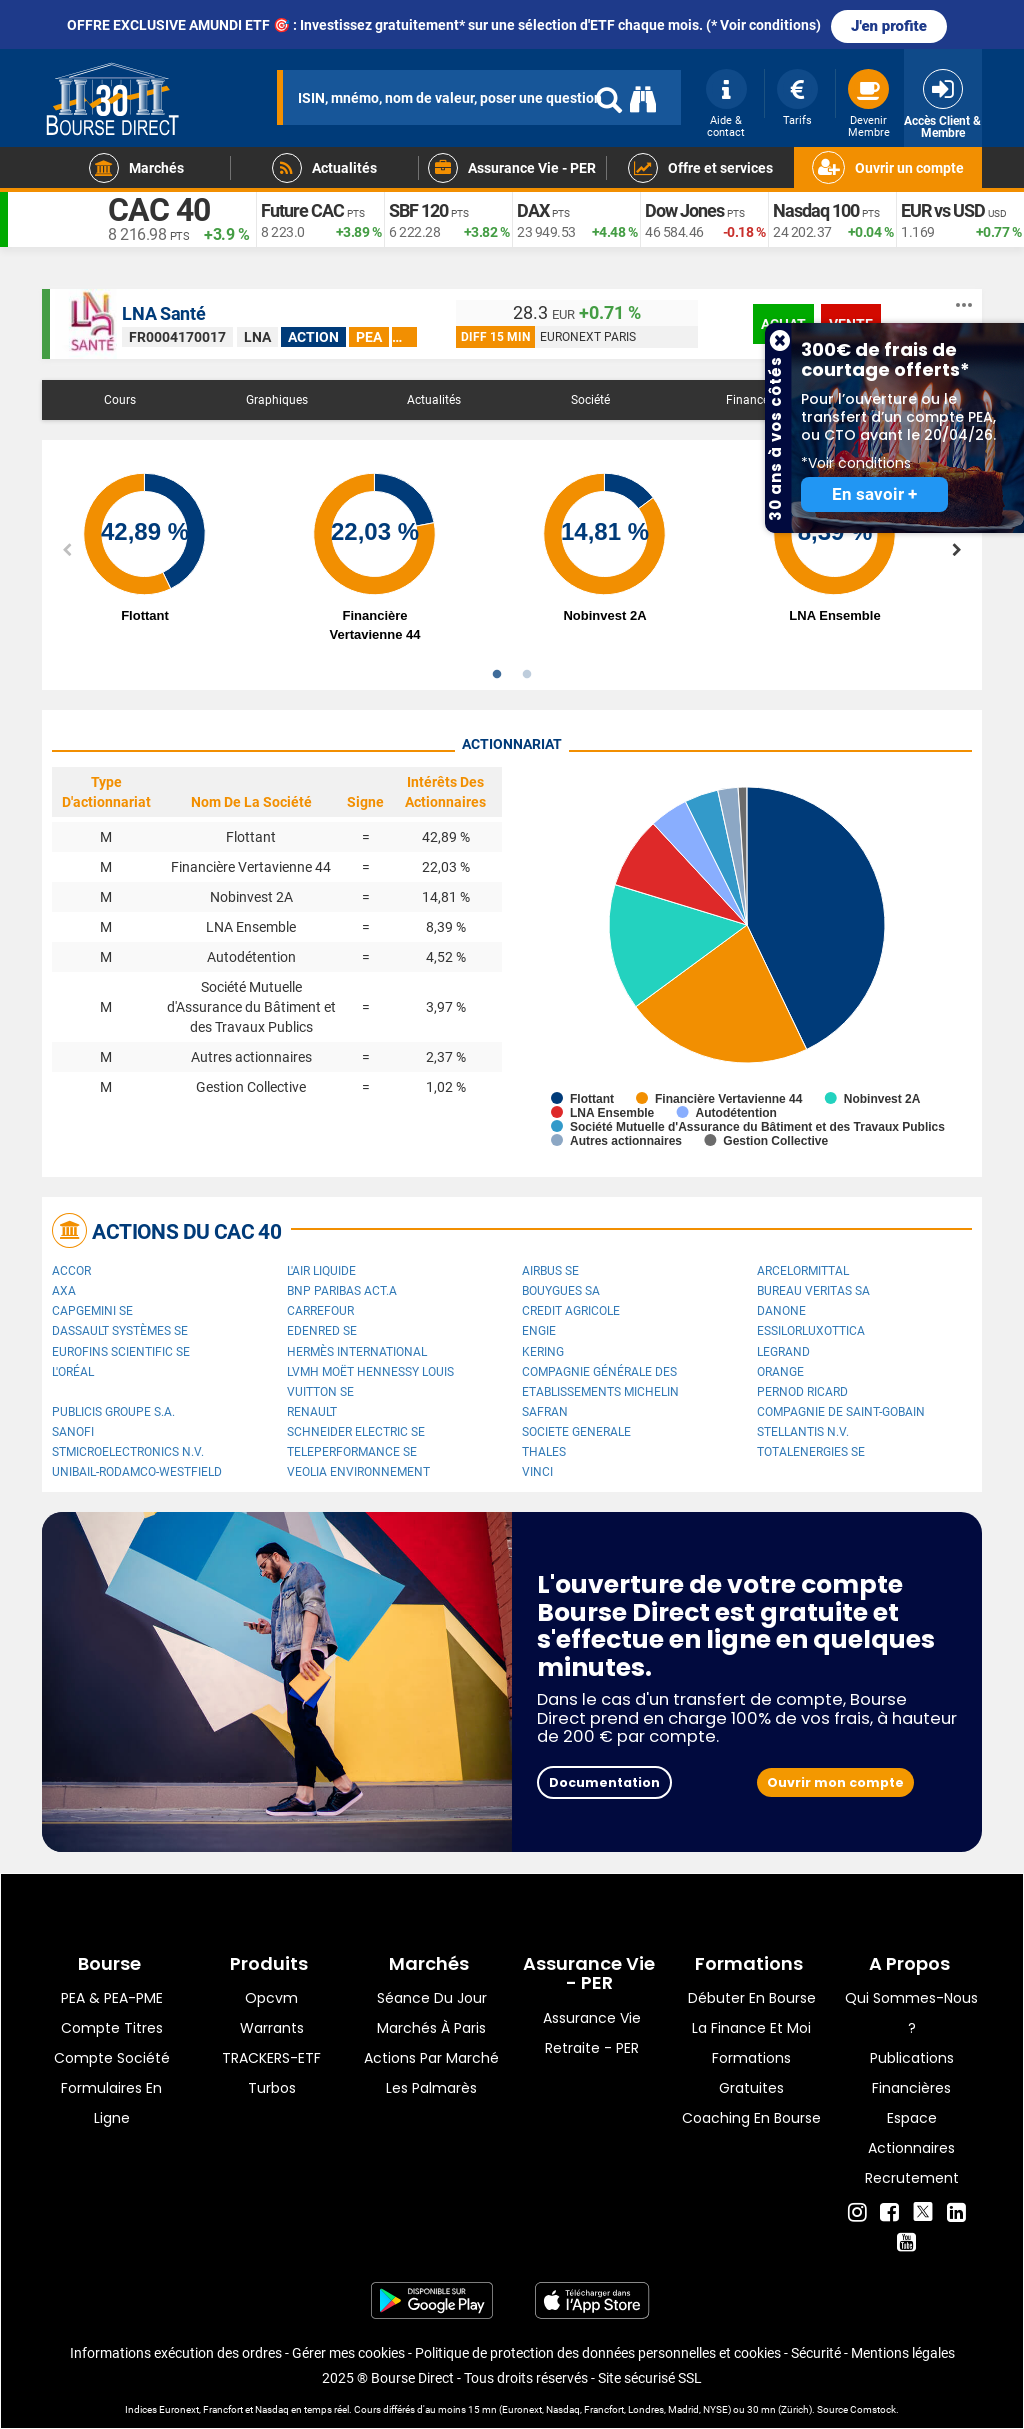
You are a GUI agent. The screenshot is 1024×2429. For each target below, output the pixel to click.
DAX (533, 210)
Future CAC (302, 210)
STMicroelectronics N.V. (128, 1452)
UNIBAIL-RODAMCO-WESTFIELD (137, 1472)
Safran (545, 1412)
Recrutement (912, 2178)
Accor (71, 1271)
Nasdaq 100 (816, 210)
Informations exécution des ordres (176, 2353)
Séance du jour (432, 1998)
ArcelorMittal (803, 1271)
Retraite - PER (592, 2048)
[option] (167, 550)
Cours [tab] (120, 400)
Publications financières (912, 2073)
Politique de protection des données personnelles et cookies (598, 2353)
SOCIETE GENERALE (576, 1432)
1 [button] (497, 675)
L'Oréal (73, 1372)
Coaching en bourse (751, 2118)
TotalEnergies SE (811, 1452)
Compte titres (112, 2028)
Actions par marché (431, 2058)
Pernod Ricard (802, 1392)
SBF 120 (418, 210)
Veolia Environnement (358, 1472)
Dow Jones (684, 210)
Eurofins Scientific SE (121, 1352)
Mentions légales (903, 2353)
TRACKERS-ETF (271, 2058)
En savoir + (874, 494)
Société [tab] (590, 400)
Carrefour (320, 1311)
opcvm (271, 1998)
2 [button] (527, 675)
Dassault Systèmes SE (120, 1331)
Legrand (783, 1352)
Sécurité (816, 2353)
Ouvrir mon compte (835, 1782)
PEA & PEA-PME (112, 1998)
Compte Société (112, 2058)
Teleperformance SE (352, 1452)
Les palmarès (431, 2088)
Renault (312, 1412)
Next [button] (957, 550)
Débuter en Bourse (752, 1998)
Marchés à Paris (431, 2028)
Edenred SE (322, 1331)
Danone (781, 1311)
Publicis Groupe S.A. (113, 1412)
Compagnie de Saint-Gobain (841, 1412)
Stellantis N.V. (803, 1432)
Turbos (272, 2088)
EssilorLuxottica (811, 1331)
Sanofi (73, 1432)
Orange (780, 1372)
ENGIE (539, 1331)
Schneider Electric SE (356, 1432)
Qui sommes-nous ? (911, 2013)
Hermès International (357, 1352)
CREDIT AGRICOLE (571, 1311)
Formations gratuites (751, 2073)
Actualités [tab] (434, 400)
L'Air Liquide (321, 1271)
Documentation (604, 1782)
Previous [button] (67, 550)
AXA (64, 1291)
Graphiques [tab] (277, 400)
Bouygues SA (561, 1291)
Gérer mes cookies (348, 2353)
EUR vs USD (943, 210)
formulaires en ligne (111, 2103)
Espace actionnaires (911, 2133)
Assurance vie (592, 2018)
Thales (544, 1452)
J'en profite (889, 26)
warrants (272, 2028)
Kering (543, 1352)
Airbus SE (550, 1271)
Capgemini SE (92, 1311)
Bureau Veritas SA (813, 1291)
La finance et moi (751, 2028)
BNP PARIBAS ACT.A (342, 1291)
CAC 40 (159, 210)
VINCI (537, 1472)
